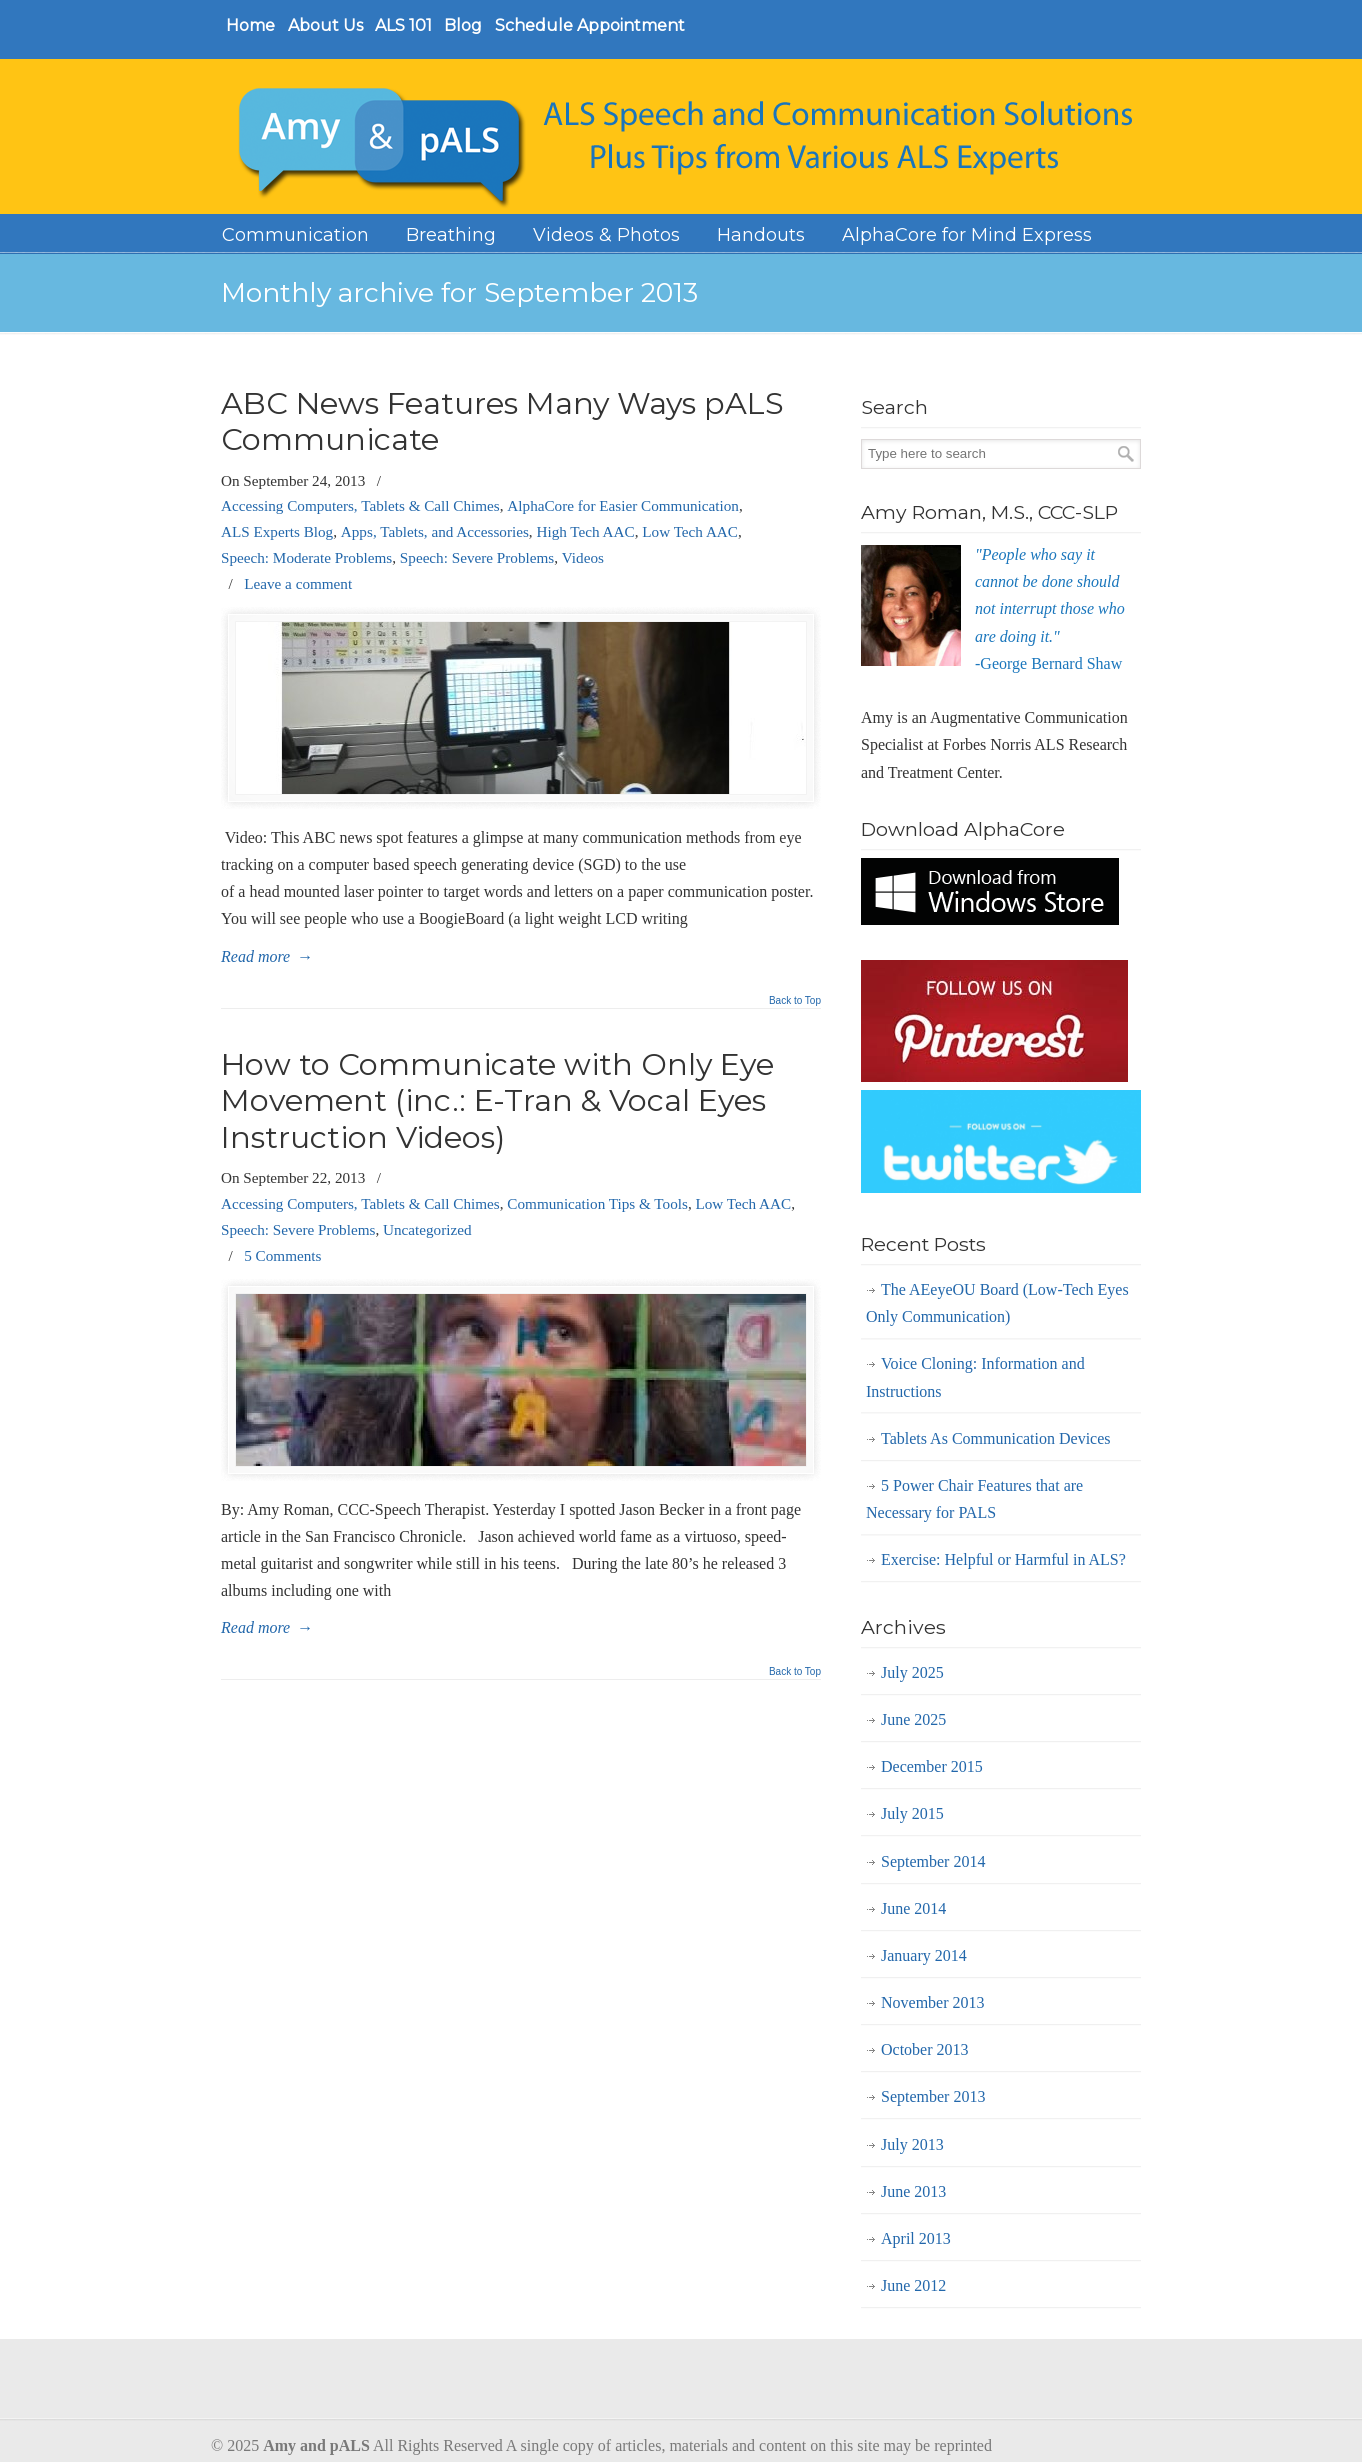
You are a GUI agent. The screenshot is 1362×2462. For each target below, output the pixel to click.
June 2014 (913, 1908)
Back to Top (795, 1001)
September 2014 (933, 1861)
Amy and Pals (691, 140)
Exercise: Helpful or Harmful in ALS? (1003, 1559)
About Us (325, 25)
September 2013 (933, 2096)
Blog (463, 25)
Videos (583, 557)
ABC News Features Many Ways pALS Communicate (502, 421)
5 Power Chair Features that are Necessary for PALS (974, 1499)
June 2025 (913, 1719)
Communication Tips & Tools (597, 1203)
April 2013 (916, 2238)
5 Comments (282, 1255)
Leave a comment (298, 583)
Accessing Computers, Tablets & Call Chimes (360, 505)
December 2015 (932, 1766)
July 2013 (912, 2144)
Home (250, 25)
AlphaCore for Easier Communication (623, 505)
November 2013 (933, 2002)
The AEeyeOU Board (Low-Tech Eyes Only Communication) (997, 1303)
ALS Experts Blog (277, 531)
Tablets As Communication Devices (996, 1438)
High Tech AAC (585, 531)
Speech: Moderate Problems (306, 557)
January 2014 (924, 1955)
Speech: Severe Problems (477, 557)
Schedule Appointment (590, 25)
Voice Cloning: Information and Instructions (975, 1377)
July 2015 (912, 1813)
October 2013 (925, 2049)
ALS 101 (403, 25)
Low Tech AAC (690, 531)
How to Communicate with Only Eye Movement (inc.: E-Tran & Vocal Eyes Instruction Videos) (497, 1101)
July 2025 (912, 1672)
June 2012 (913, 2285)
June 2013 (913, 2191)
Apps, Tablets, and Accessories (435, 531)
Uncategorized (427, 1229)
